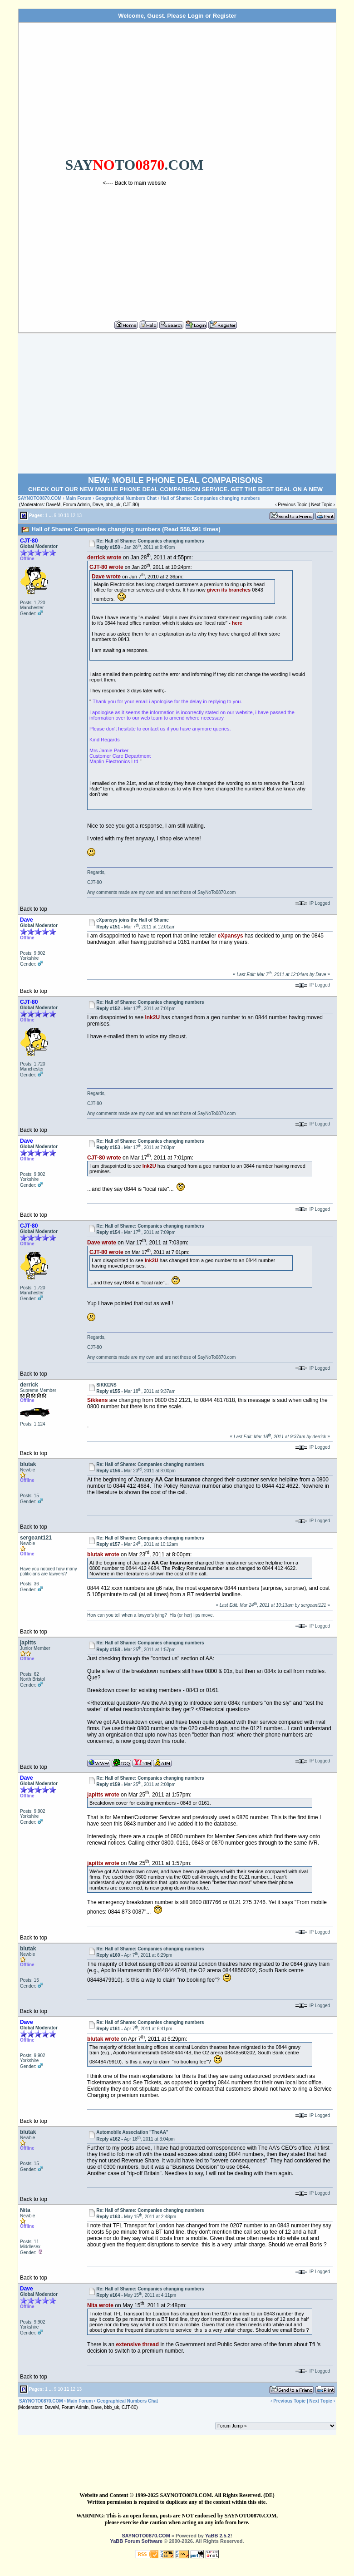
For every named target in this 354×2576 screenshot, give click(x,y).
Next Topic (321, 504)
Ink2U (152, 1017)
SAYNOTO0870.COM (40, 498)
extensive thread (137, 2344)
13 (79, 515)
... (51, 515)
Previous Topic (292, 504)
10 (60, 515)
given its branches (229, 589)
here (237, 623)
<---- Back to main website (134, 183)
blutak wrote (103, 1554)
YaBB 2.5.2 (218, 2535)
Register (224, 15)
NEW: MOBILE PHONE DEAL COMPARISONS (175, 480)
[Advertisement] (292, 167)
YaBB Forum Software (136, 2541)
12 (72, 515)
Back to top (33, 909)
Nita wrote (100, 2305)
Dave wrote (106, 576)
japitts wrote (103, 1794)
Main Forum (79, 498)
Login (195, 15)
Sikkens (97, 1400)
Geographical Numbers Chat (126, 498)
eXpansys (230, 936)
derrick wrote (104, 557)
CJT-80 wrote (106, 567)
